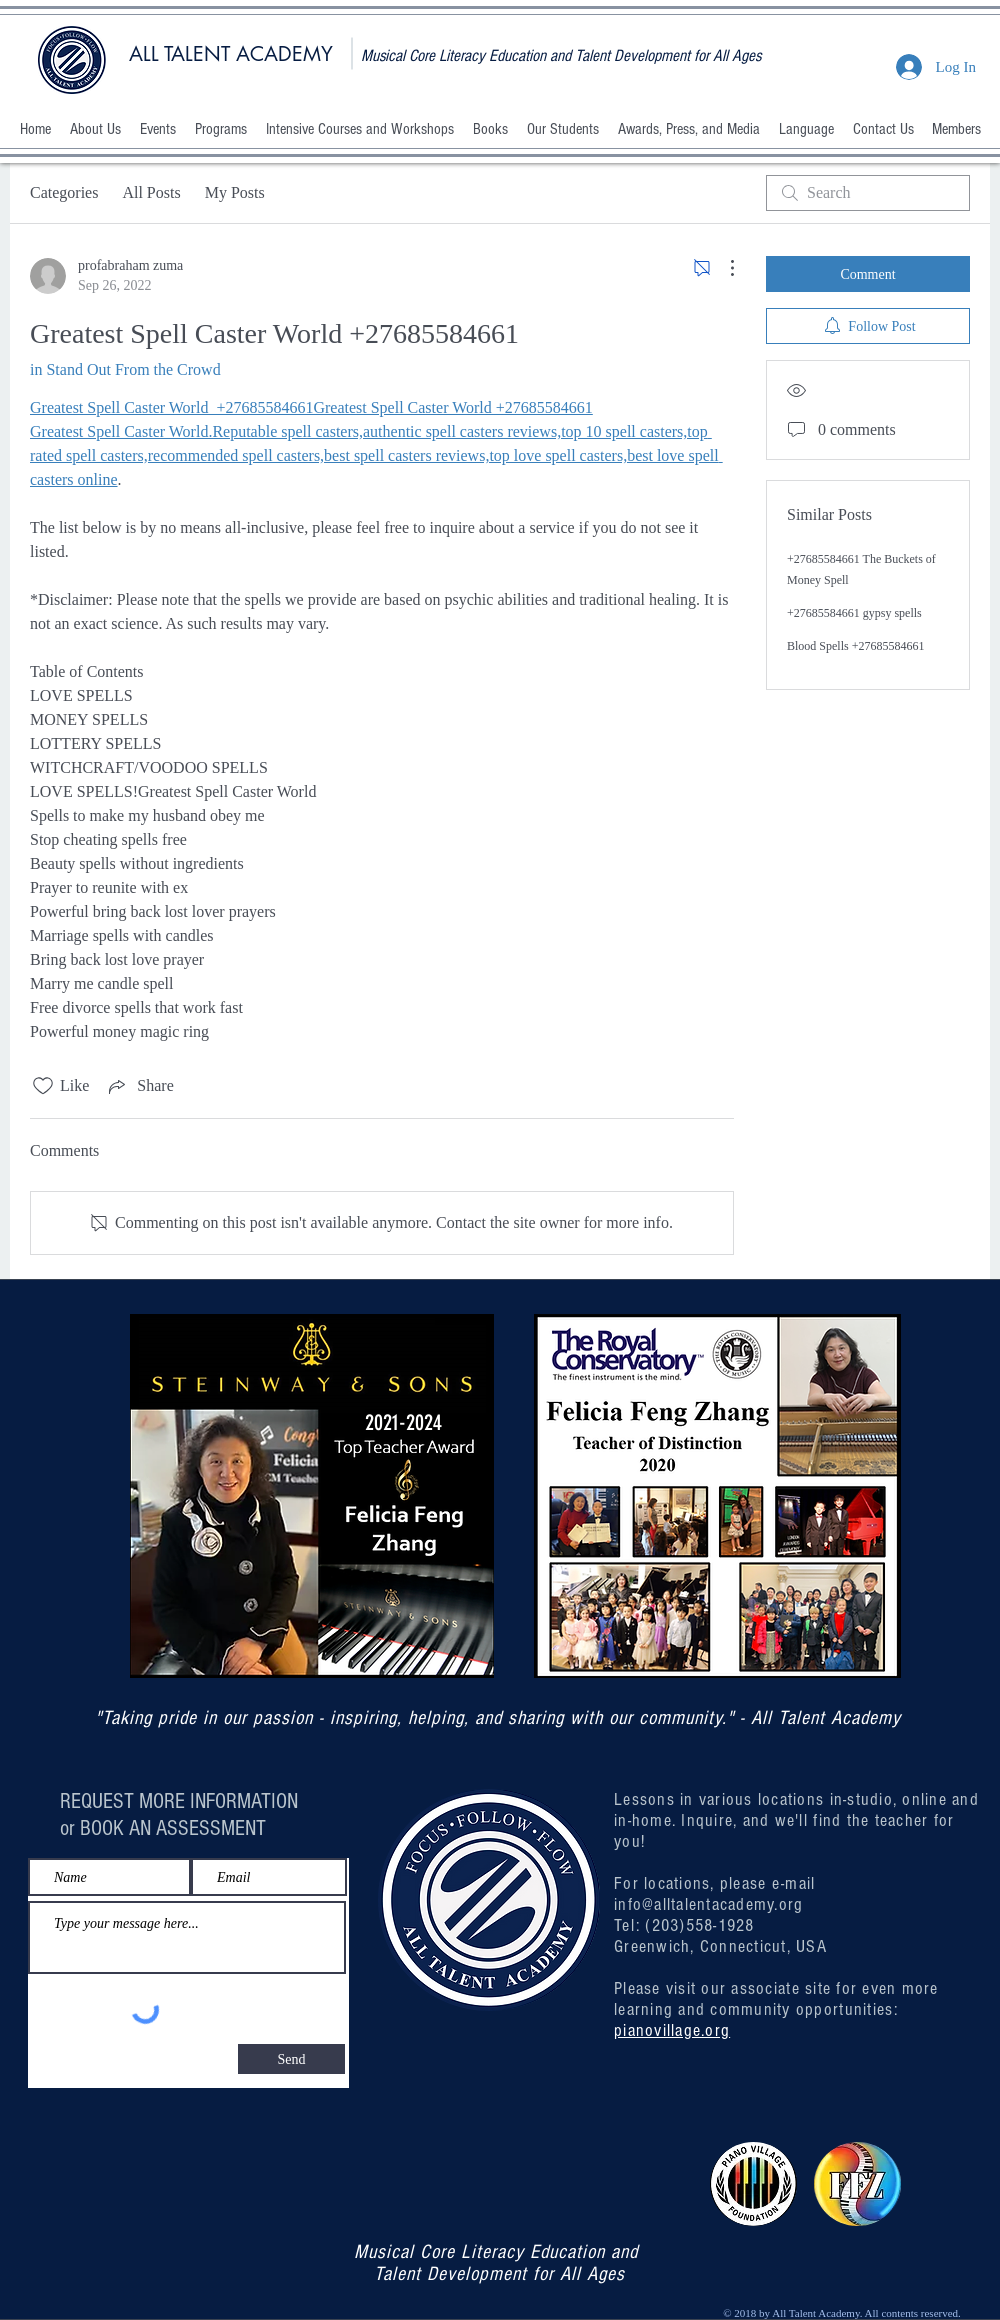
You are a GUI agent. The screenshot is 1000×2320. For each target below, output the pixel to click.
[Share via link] (139, 1086)
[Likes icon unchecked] (43, 1086)
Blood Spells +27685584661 (855, 646)
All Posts (151, 192)
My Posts (235, 192)
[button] (95, 129)
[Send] (291, 2059)
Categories (64, 192)
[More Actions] (722, 268)
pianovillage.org (672, 2030)
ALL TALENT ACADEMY (231, 54)
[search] (868, 193)
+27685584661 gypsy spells (854, 613)
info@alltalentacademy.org (709, 1904)
